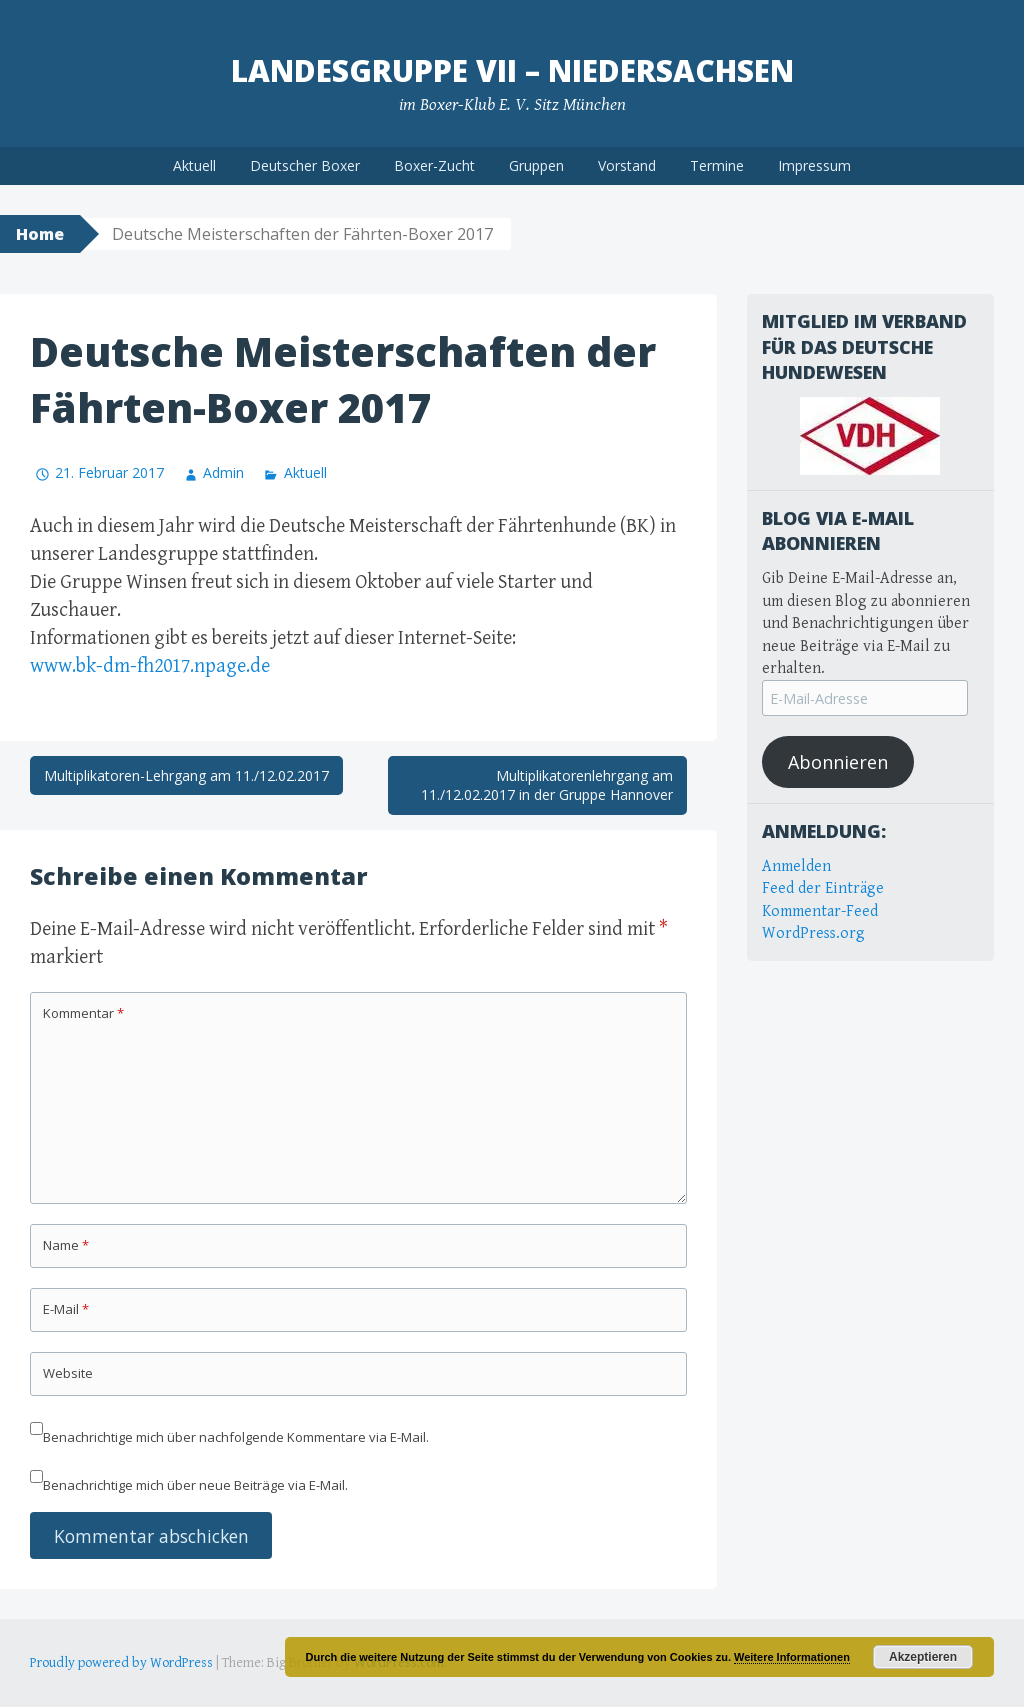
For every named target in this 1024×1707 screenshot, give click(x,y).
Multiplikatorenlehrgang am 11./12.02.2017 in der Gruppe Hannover (547, 785)
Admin (223, 472)
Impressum (814, 165)
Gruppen (536, 165)
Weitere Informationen (792, 1657)
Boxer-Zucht (434, 165)
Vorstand (627, 165)
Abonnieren (838, 762)
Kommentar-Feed (820, 911)
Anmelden (796, 866)
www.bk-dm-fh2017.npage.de (150, 666)
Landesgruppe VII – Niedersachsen (512, 70)
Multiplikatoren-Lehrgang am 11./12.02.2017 (186, 775)
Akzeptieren (923, 1657)
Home (40, 234)
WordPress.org (813, 933)
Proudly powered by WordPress (121, 1663)
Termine (717, 165)
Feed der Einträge (823, 888)
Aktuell (194, 165)
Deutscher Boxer (305, 165)
